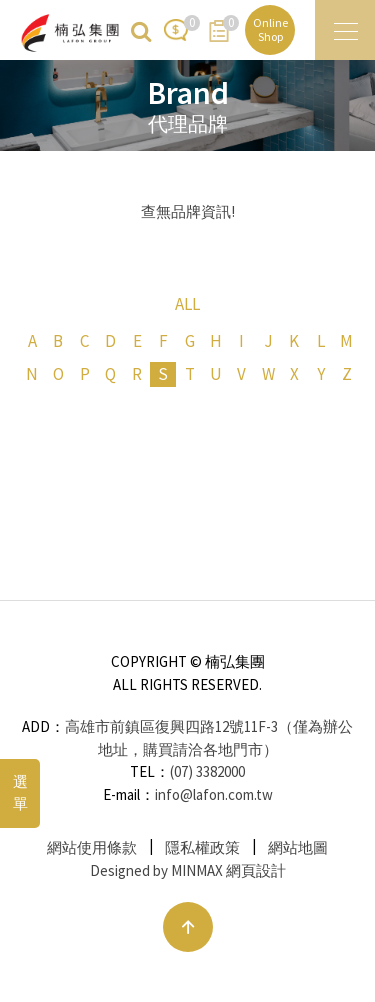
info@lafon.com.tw (214, 794)
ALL (187, 304)
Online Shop (270, 29)
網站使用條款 (92, 847)
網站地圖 (298, 847)
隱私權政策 (202, 847)
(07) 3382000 (207, 771)
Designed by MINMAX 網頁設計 (188, 870)
